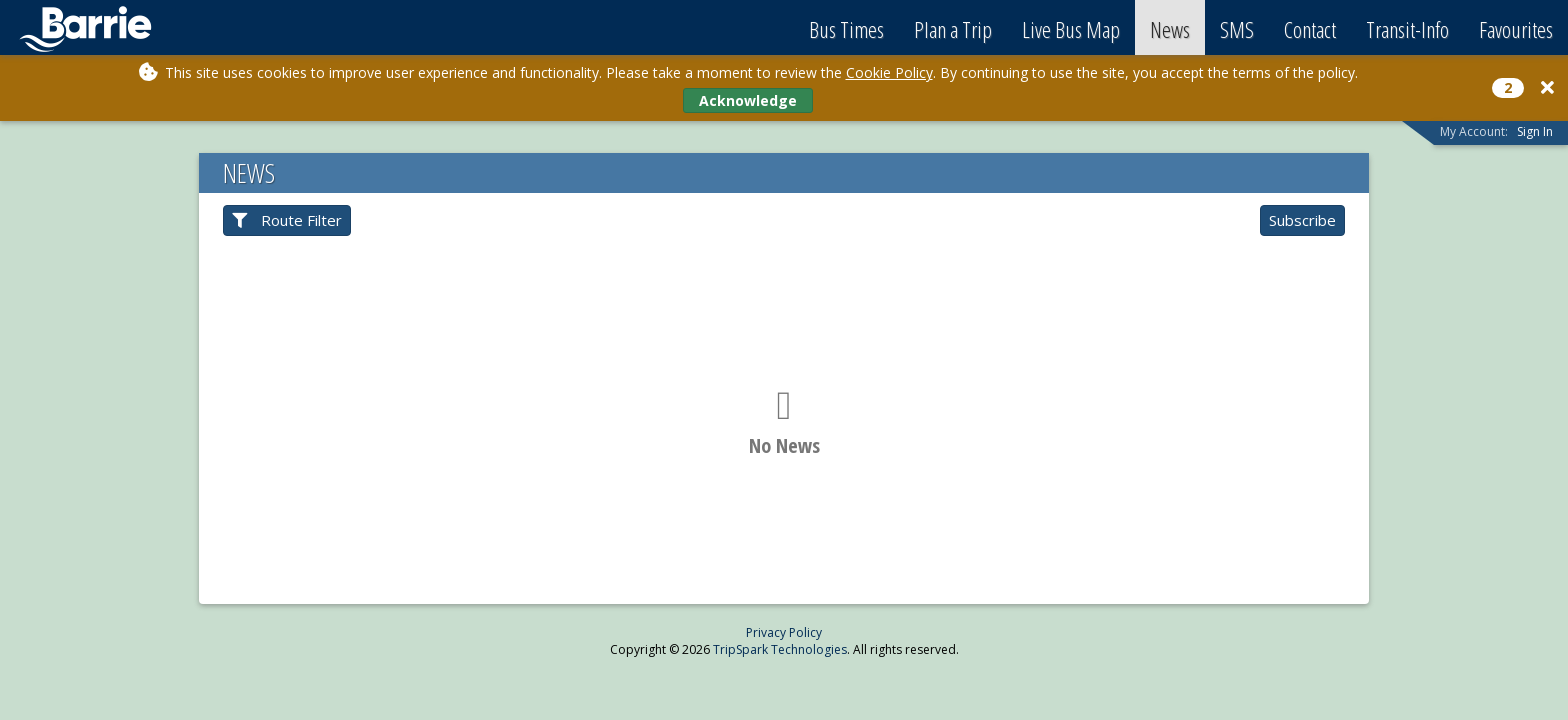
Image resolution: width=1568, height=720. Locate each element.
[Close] (1547, 87)
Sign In (1535, 131)
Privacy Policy (784, 632)
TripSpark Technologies (780, 649)
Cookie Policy (889, 72)
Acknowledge (748, 100)
